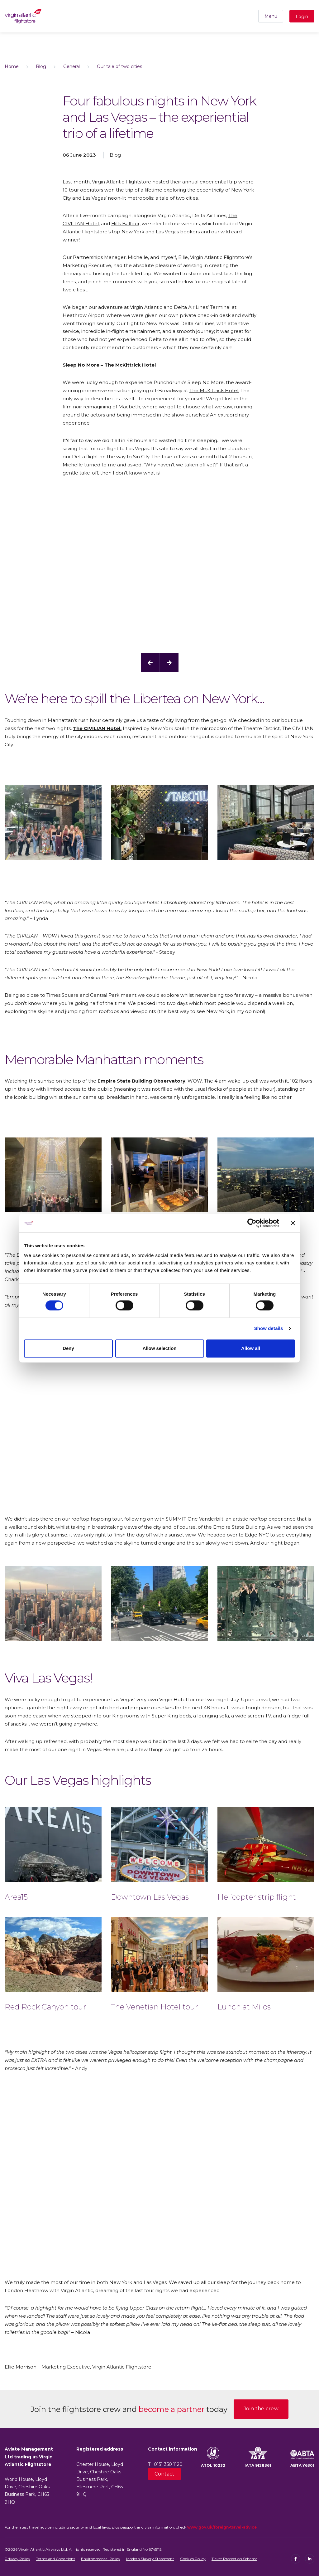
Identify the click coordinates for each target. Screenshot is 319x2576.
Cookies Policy (193, 2558)
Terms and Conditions (55, 2558)
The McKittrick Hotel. (214, 390)
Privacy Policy (17, 2558)
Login (302, 16)
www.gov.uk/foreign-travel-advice (222, 2527)
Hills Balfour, (125, 223)
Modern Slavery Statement (150, 2558)
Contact (164, 2474)
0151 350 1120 (168, 2464)
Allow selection (159, 1348)
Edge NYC (257, 1535)
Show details (268, 1328)
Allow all (250, 1348)
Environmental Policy (100, 2558)
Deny (68, 1348)
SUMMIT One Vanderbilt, (195, 1519)
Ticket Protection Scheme (234, 2558)
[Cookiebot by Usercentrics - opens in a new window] (252, 1223)
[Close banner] (293, 1223)
